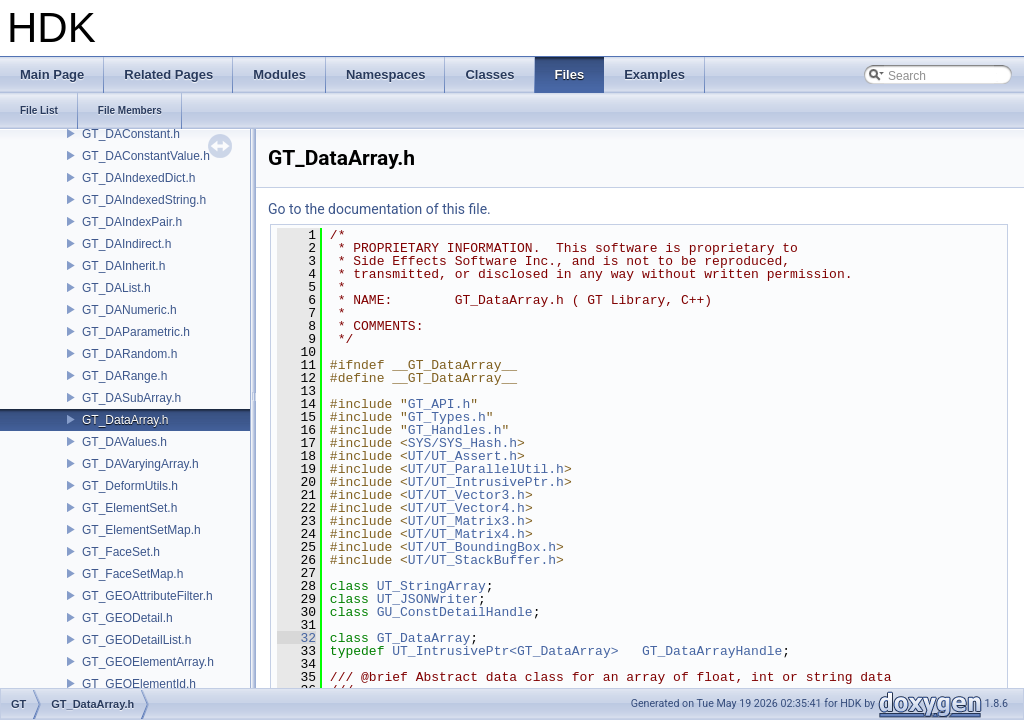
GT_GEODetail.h (127, 618)
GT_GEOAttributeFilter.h (147, 596)
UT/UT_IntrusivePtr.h (486, 482)
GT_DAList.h (116, 288)
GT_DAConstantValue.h (146, 156)
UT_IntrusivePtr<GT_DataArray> (505, 651)
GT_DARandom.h (129, 354)
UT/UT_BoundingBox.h (482, 547)
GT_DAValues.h (124, 442)
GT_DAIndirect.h (126, 244)
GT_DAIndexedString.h (144, 200)
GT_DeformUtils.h (130, 486)
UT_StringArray (431, 586)
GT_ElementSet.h (129, 508)
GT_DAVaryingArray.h (140, 464)
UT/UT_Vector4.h (466, 508)
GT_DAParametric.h (136, 332)
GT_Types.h (447, 417)
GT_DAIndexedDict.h (138, 178)
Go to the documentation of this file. (379, 209)
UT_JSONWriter (427, 599)
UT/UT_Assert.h (462, 456)
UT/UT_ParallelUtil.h (486, 469)
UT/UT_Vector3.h (466, 495)
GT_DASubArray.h (131, 398)
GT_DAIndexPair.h (132, 222)
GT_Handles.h (455, 430)
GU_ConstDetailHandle (455, 612)
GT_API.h (439, 404)
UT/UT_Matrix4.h (466, 534)
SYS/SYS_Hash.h (462, 443)
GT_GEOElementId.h (139, 684)
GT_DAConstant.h (131, 134)
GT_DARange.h (124, 376)
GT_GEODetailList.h (136, 640)
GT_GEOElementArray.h (148, 662)
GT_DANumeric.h (129, 310)
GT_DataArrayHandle (712, 651)
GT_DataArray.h (125, 420)
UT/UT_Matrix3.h (466, 521)
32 (296, 638)
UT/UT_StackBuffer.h (482, 560)
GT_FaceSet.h (121, 552)
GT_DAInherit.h (123, 266)
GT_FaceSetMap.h (132, 574)
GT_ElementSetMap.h (141, 530)
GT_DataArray (424, 638)
